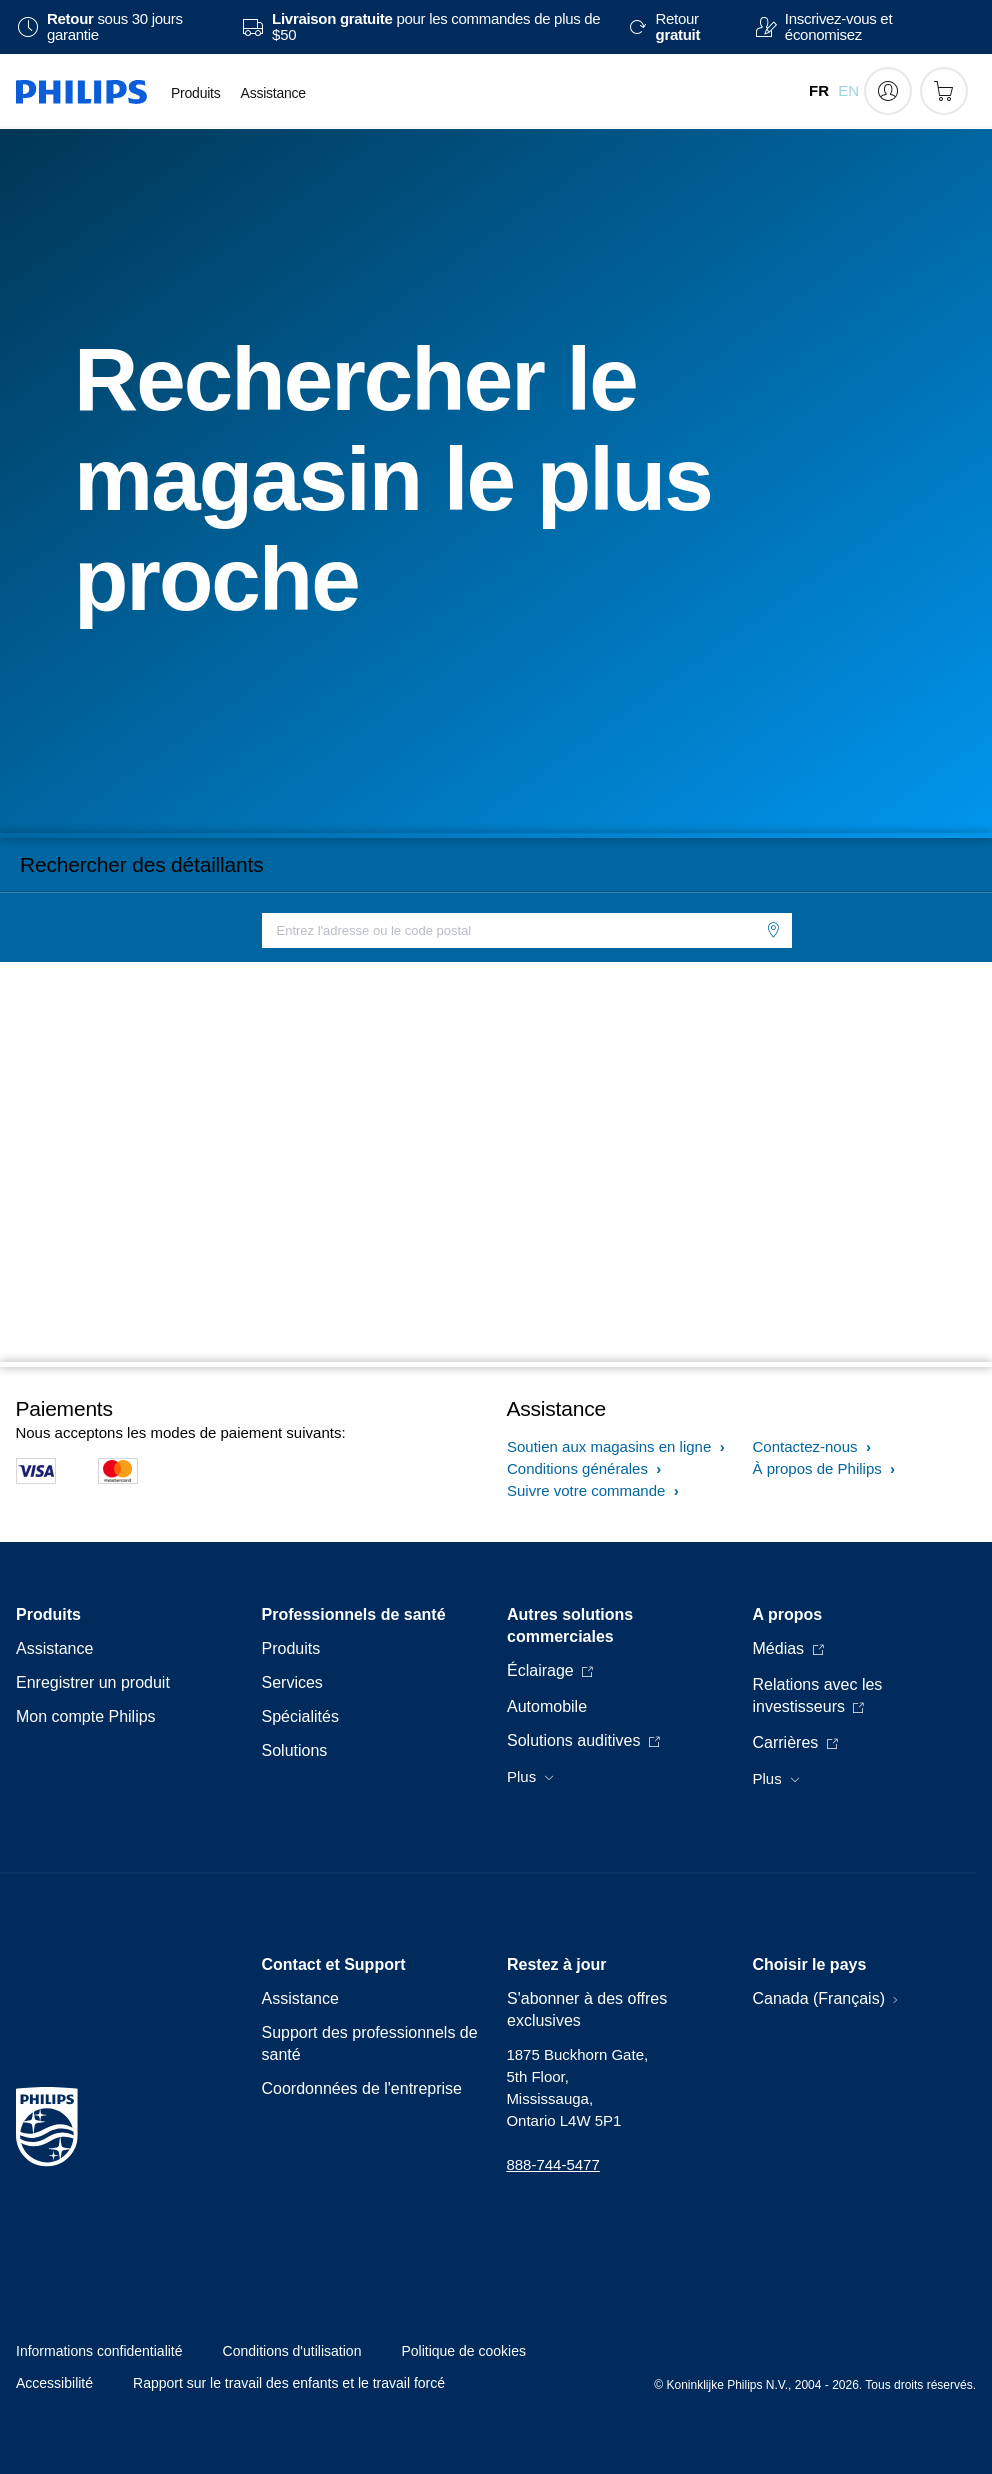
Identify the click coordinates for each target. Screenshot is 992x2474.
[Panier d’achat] (944, 91)
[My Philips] (888, 91)
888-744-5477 (552, 2164)
